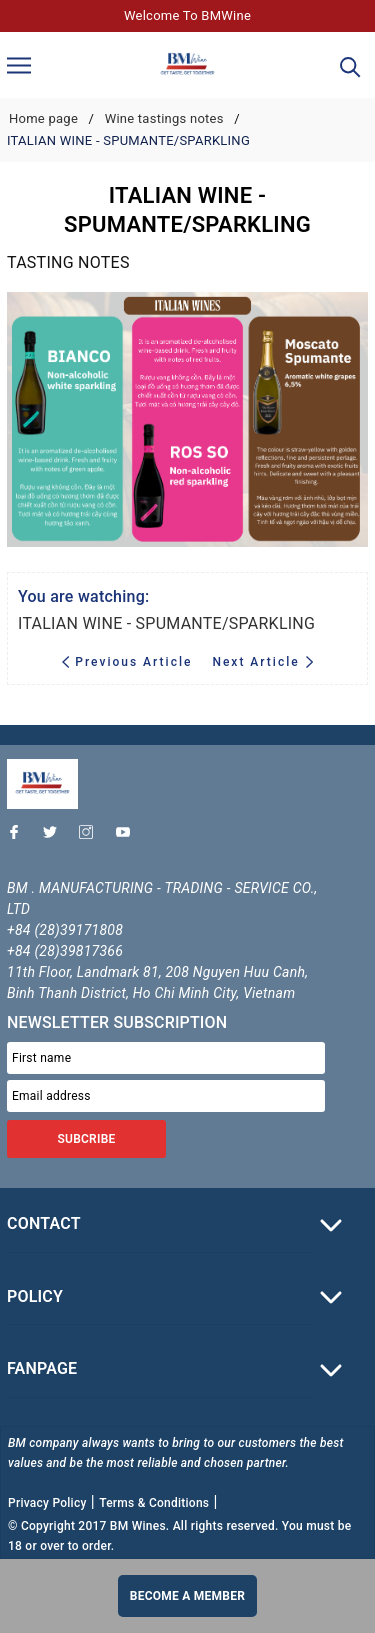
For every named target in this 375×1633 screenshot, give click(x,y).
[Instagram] (91, 837)
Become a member (187, 1596)
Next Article (262, 662)
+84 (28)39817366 (65, 951)
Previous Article (129, 662)
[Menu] (19, 64)
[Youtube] (128, 837)
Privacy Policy (47, 1503)
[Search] (350, 65)
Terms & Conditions (154, 1503)
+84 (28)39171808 (65, 930)
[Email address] (166, 1096)
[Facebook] (19, 837)
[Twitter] (55, 837)
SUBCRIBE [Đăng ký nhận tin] (86, 1139)
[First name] (166, 1058)
